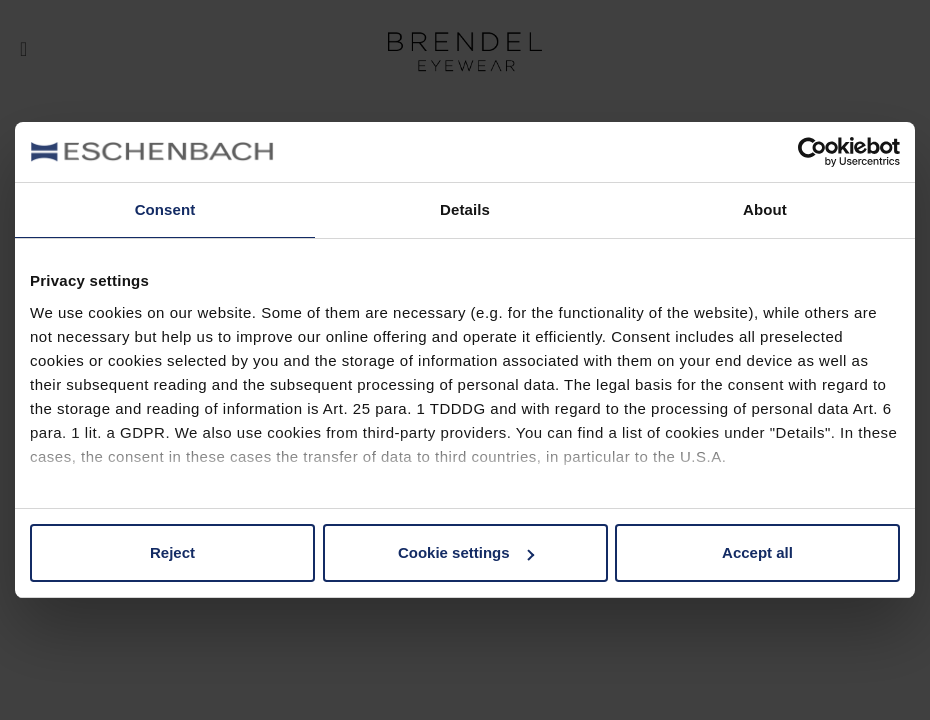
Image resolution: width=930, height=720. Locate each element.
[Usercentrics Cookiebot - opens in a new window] (812, 152)
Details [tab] (465, 209)
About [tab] (765, 209)
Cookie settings (466, 552)
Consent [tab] (165, 209)
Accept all (757, 552)
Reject (172, 552)
